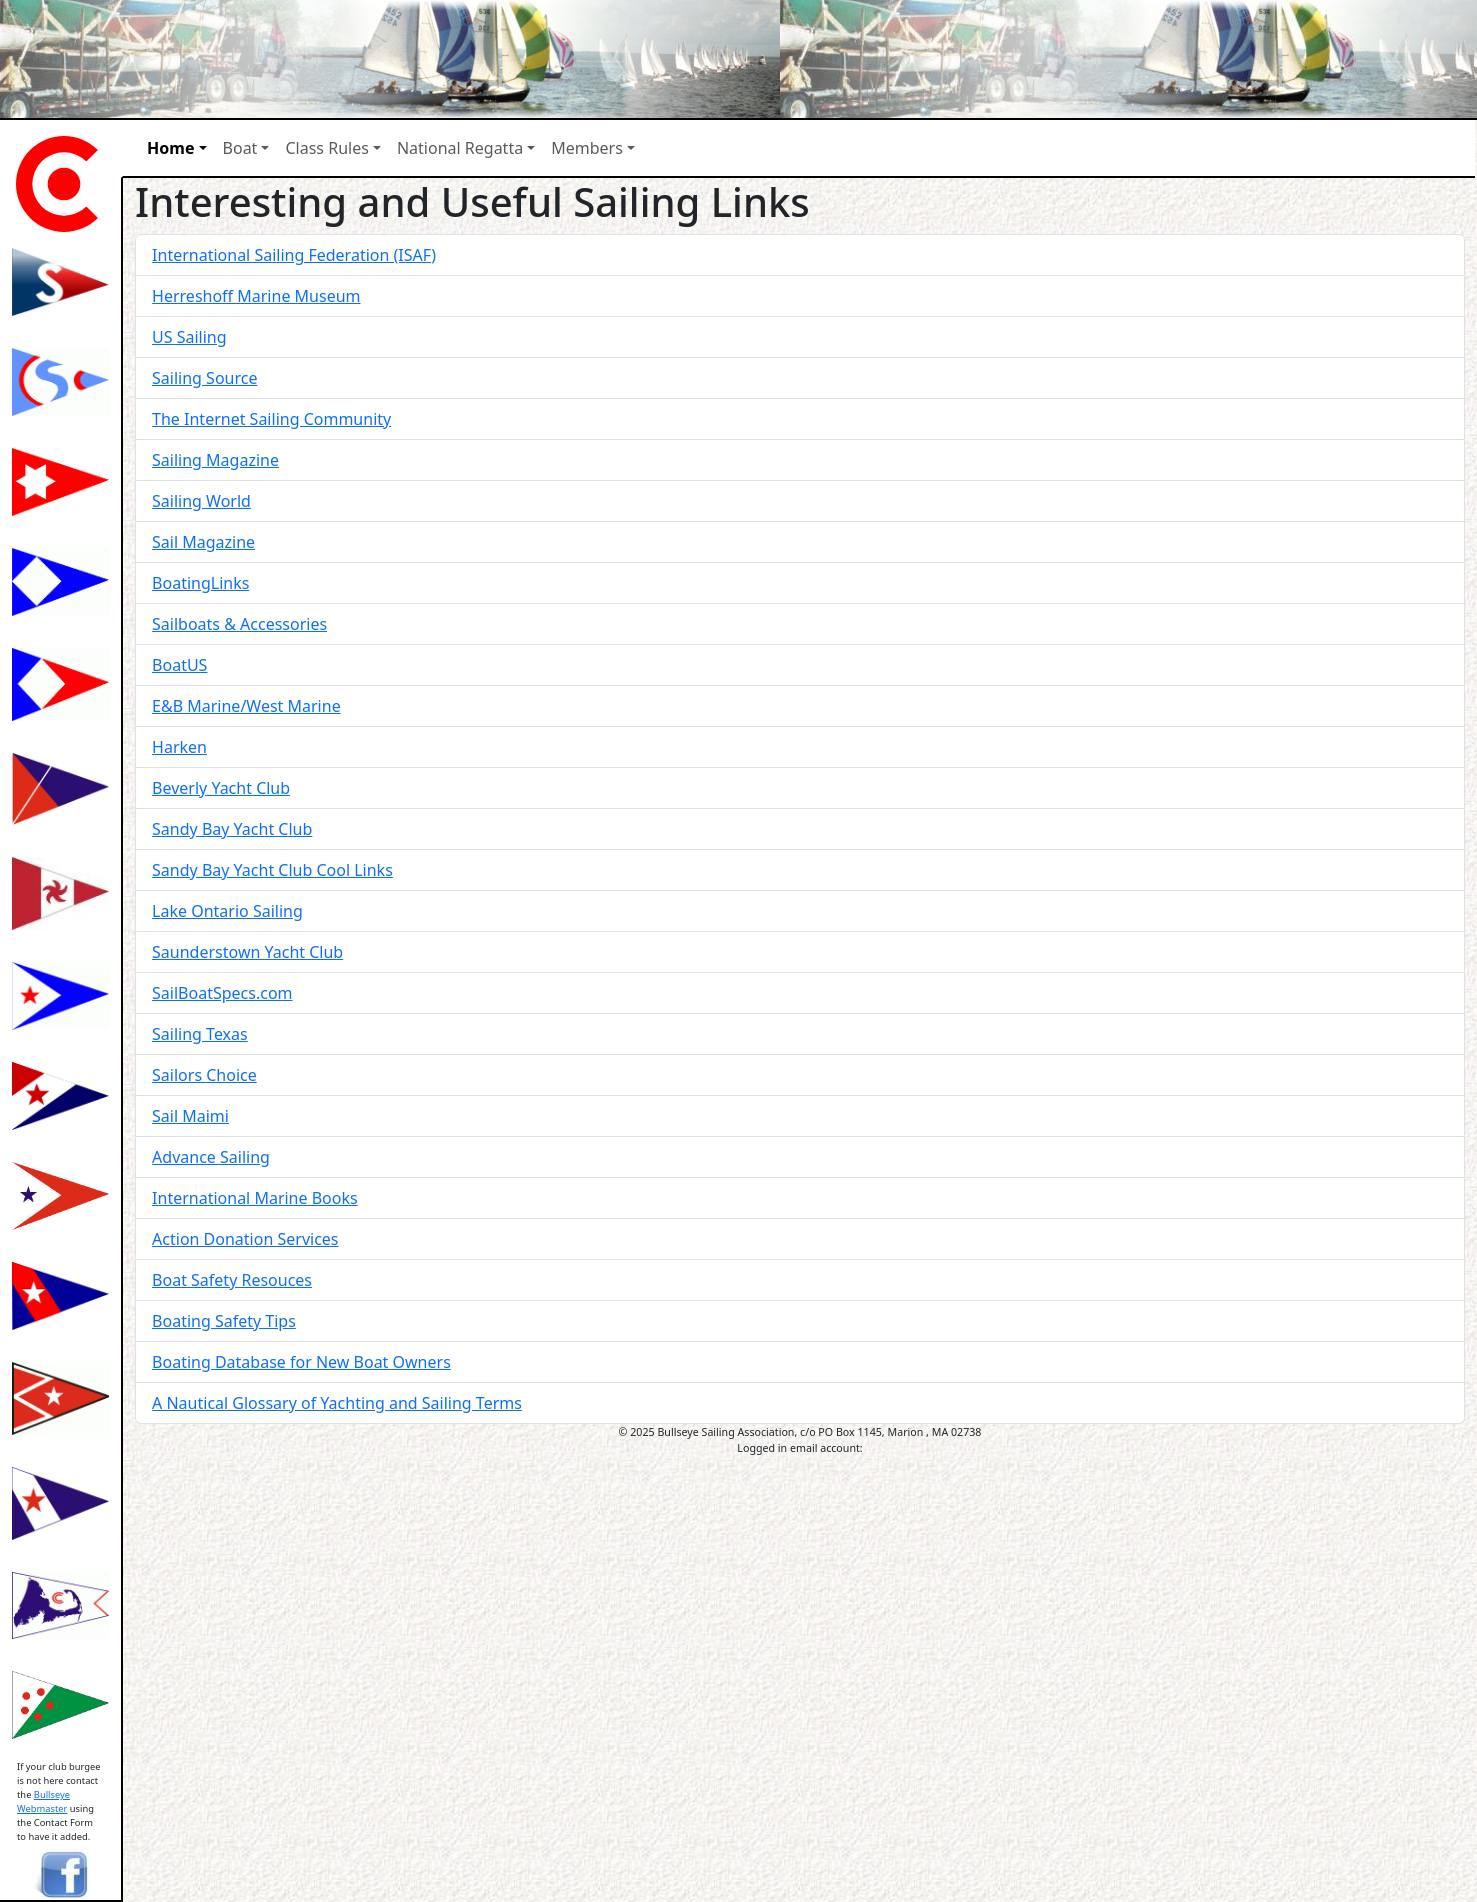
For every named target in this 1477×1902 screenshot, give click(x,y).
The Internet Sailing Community (271, 419)
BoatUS (179, 665)
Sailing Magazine (215, 460)
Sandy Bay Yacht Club (232, 829)
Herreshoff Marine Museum (256, 296)
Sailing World (201, 501)
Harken (179, 747)
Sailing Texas (200, 1034)
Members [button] (587, 148)
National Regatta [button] (460, 148)
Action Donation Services (245, 1239)
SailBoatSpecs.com (222, 993)
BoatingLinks (200, 583)
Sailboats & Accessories (239, 624)
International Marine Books (255, 1198)
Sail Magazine (203, 542)
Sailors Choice (204, 1075)
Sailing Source (204, 378)
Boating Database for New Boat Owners (301, 1362)
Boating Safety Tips (224, 1321)
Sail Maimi (190, 1116)
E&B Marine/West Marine (246, 706)
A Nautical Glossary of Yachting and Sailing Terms (337, 1403)
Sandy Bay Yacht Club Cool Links (272, 870)
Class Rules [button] (326, 148)
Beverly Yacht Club (221, 788)
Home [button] (170, 148)
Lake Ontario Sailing (227, 911)
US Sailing (189, 337)
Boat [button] (240, 148)
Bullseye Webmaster (43, 1801)
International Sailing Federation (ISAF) (294, 255)
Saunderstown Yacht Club (247, 952)
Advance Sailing (211, 1157)
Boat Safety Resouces (232, 1280)
